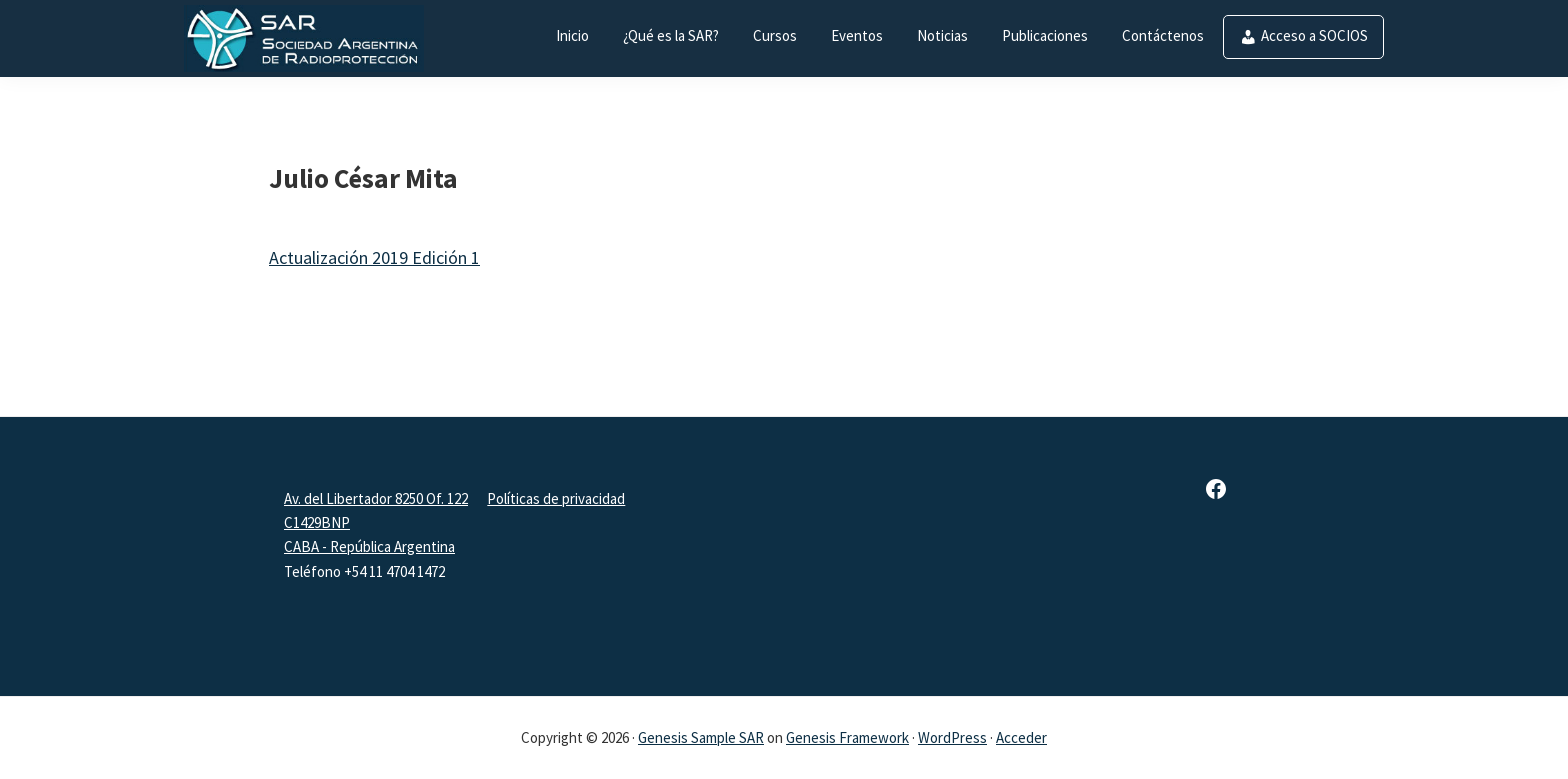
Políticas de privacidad (556, 498)
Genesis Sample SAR (701, 737)
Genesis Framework (847, 737)
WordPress (952, 737)
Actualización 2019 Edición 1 (374, 257)
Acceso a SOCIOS (1314, 35)
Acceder (1021, 737)
